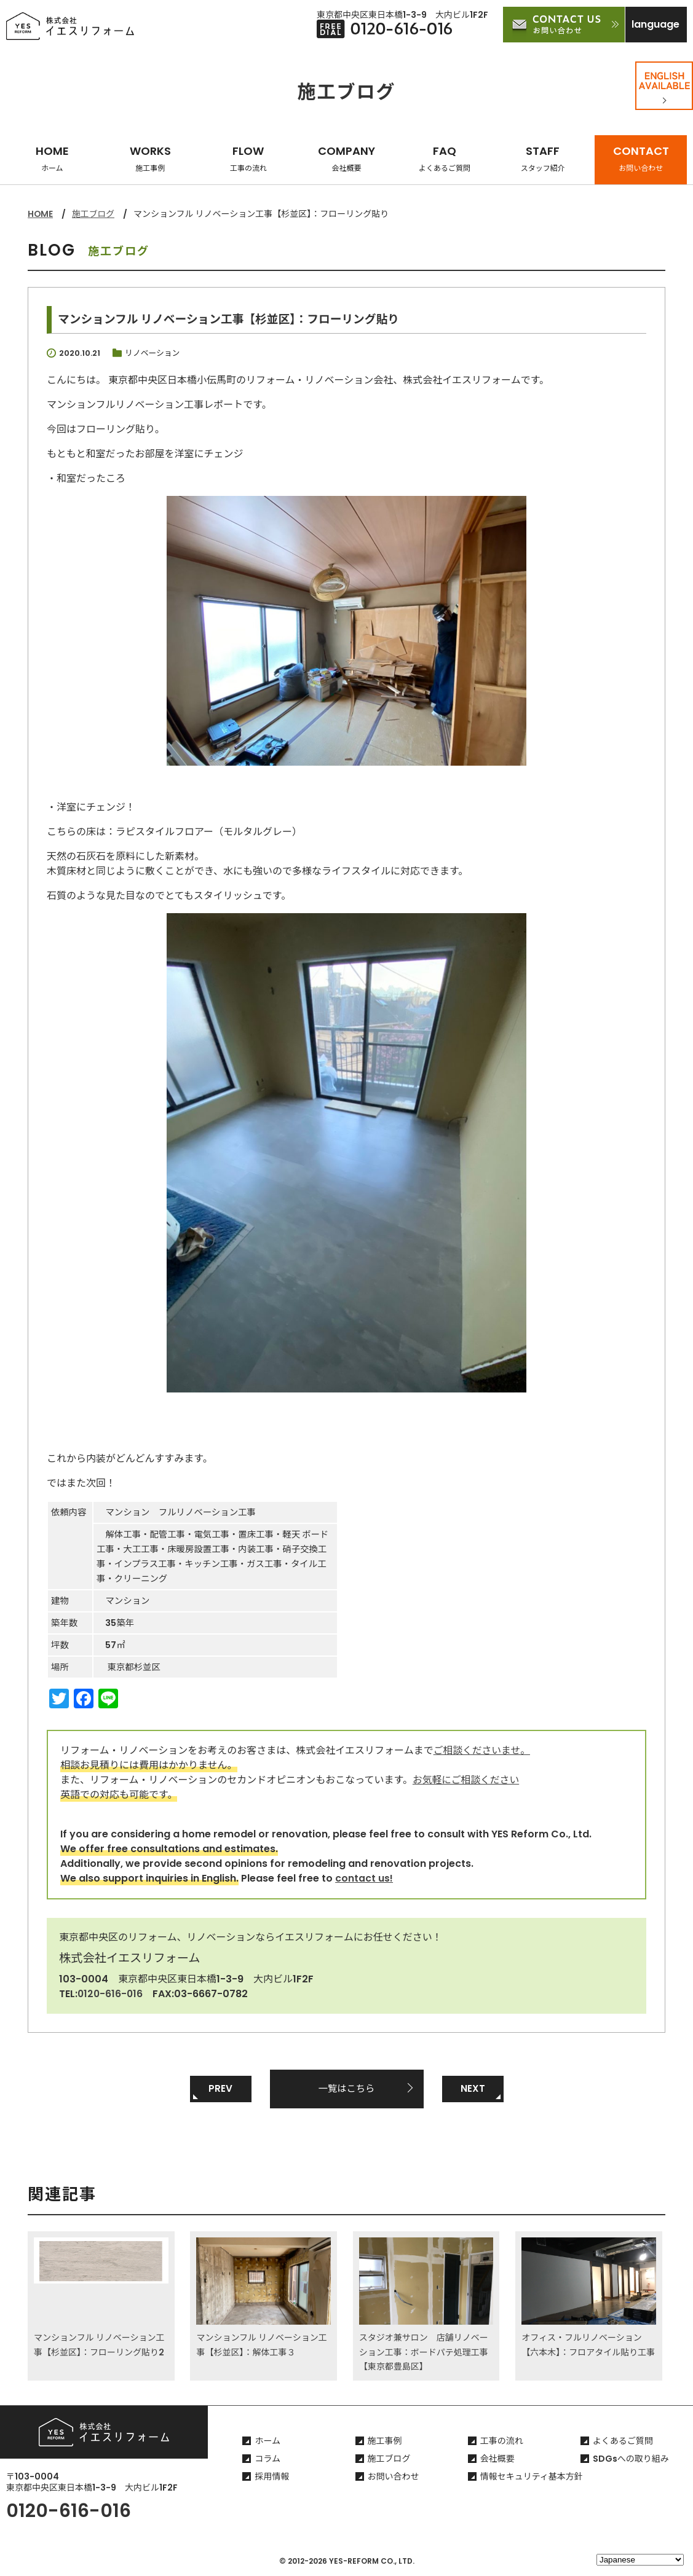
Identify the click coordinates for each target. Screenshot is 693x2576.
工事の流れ (501, 2441)
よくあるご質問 (623, 2441)
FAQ (444, 158)
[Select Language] (640, 2560)
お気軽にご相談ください (467, 1779)
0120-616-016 (111, 1993)
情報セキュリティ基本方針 (531, 2477)
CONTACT (641, 158)
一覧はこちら (346, 2088)
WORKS (150, 158)
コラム (267, 2459)
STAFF (543, 158)
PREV (220, 2088)
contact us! (364, 1878)
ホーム (267, 2441)
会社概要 (497, 2459)
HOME (52, 158)
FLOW (248, 158)
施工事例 (385, 2441)
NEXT (473, 2088)
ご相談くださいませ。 (483, 1750)
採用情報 (272, 2477)
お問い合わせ (393, 2477)
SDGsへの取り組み (631, 2459)
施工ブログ (94, 214)
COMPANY (346, 158)
